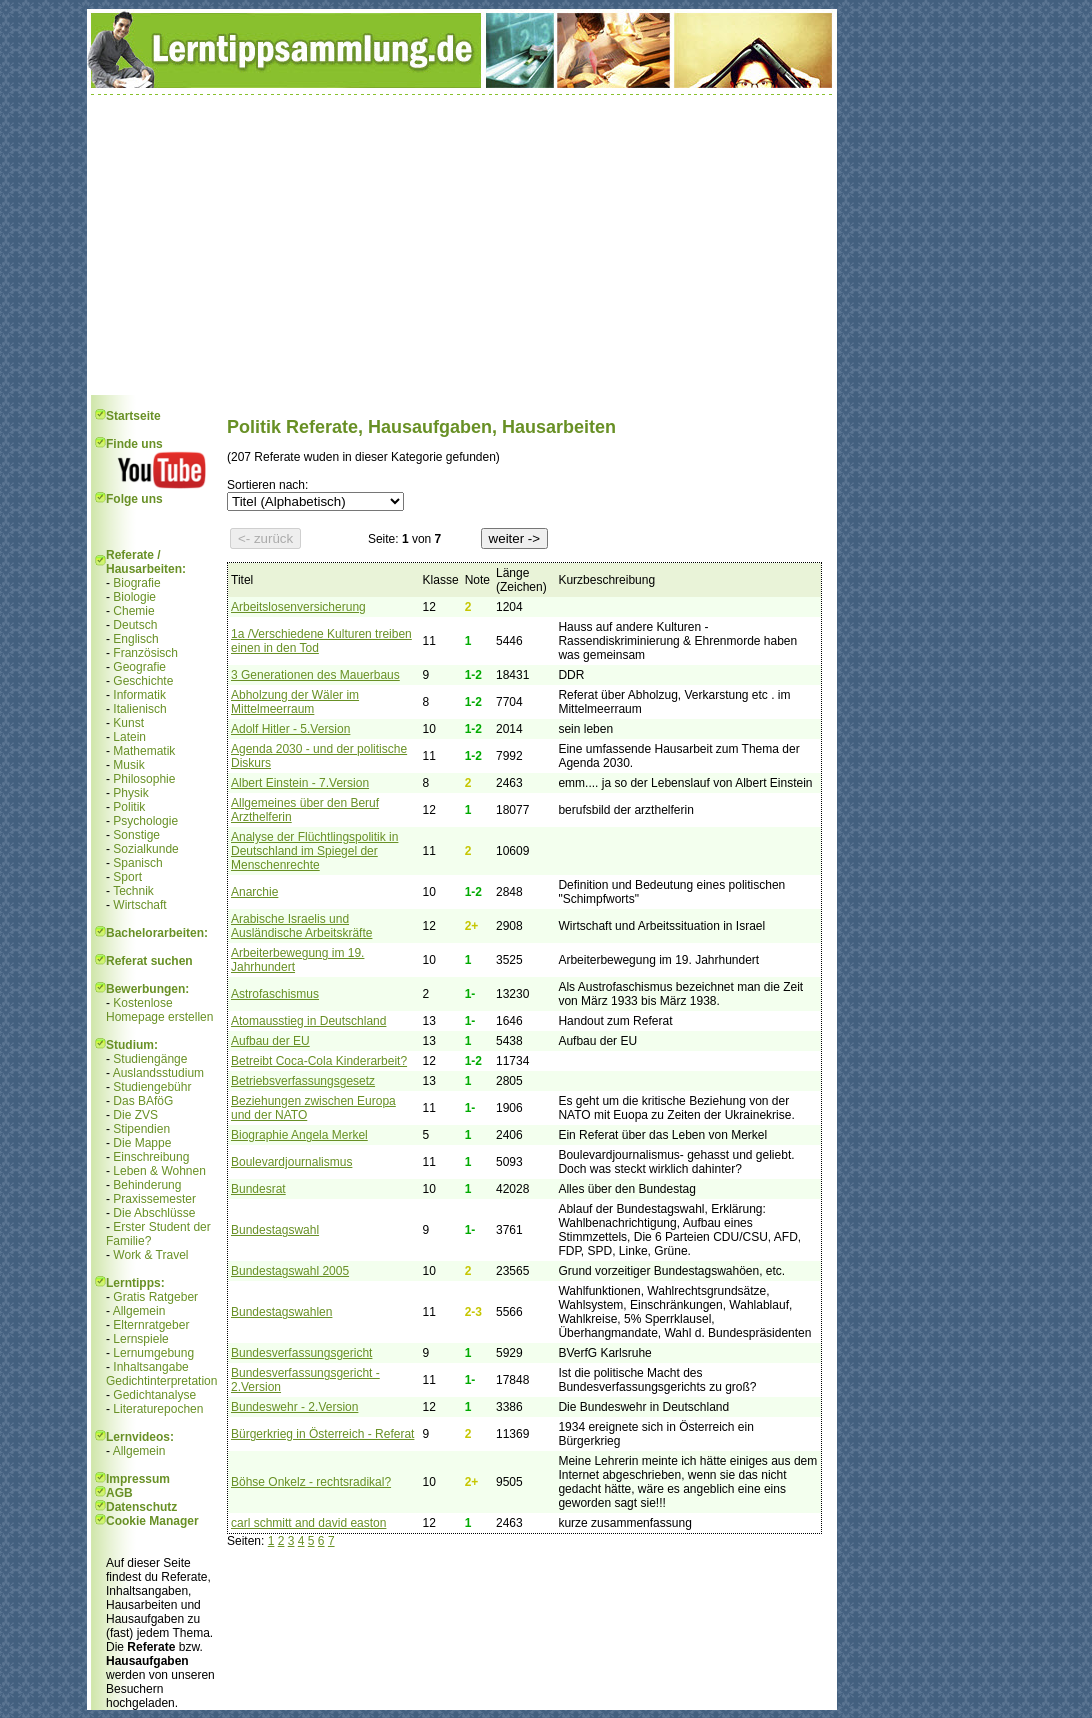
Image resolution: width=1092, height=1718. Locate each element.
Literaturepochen (158, 1409)
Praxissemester (154, 1199)
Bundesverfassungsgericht (301, 1353)
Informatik (139, 695)
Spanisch (137, 863)
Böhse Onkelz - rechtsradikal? (311, 1482)
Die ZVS (135, 1115)
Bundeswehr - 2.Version (294, 1407)
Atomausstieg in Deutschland (308, 1021)
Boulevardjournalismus (291, 1162)
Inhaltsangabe (150, 1367)
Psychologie (145, 821)
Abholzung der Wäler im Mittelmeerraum (295, 702)
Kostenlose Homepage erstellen (159, 1010)
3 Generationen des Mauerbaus (315, 675)
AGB (119, 1493)
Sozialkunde (145, 849)
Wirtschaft (139, 905)
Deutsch (135, 625)
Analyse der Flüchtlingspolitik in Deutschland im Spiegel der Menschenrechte (314, 851)
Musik (128, 765)
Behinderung (147, 1185)
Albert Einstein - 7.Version (300, 783)
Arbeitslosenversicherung (298, 607)
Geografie (139, 667)
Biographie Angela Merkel (299, 1135)
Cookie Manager (152, 1521)
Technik (133, 891)
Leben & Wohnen (159, 1171)
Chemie (133, 611)
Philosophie (144, 779)
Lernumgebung (153, 1353)
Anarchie (254, 892)
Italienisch (139, 709)
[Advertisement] (462, 245)
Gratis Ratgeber (155, 1297)
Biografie (136, 583)
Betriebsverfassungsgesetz (303, 1081)
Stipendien (141, 1129)
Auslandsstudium (158, 1073)
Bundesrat (258, 1189)
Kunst (128, 723)
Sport (127, 877)
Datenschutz (141, 1507)
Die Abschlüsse (154, 1213)
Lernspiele (140, 1339)
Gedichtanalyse (154, 1395)
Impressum (138, 1479)
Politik (129, 807)
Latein (129, 737)
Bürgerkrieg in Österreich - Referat (322, 1434)
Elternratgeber (151, 1325)
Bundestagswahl (275, 1230)
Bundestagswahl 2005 (290, 1271)
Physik (130, 793)
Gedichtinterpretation (161, 1381)
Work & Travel (150, 1255)
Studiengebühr (152, 1087)
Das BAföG (143, 1101)
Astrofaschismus (275, 994)
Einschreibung (151, 1157)
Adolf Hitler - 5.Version (290, 729)
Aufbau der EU (270, 1041)
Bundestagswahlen (281, 1312)
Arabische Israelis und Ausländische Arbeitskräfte (301, 926)
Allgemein (139, 1311)
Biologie (134, 597)
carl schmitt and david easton (308, 1523)
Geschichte (143, 681)
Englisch (135, 639)
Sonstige (136, 835)
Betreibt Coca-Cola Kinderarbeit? (319, 1061)
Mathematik (144, 751)
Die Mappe (142, 1143)
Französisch (145, 653)
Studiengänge (150, 1059)
